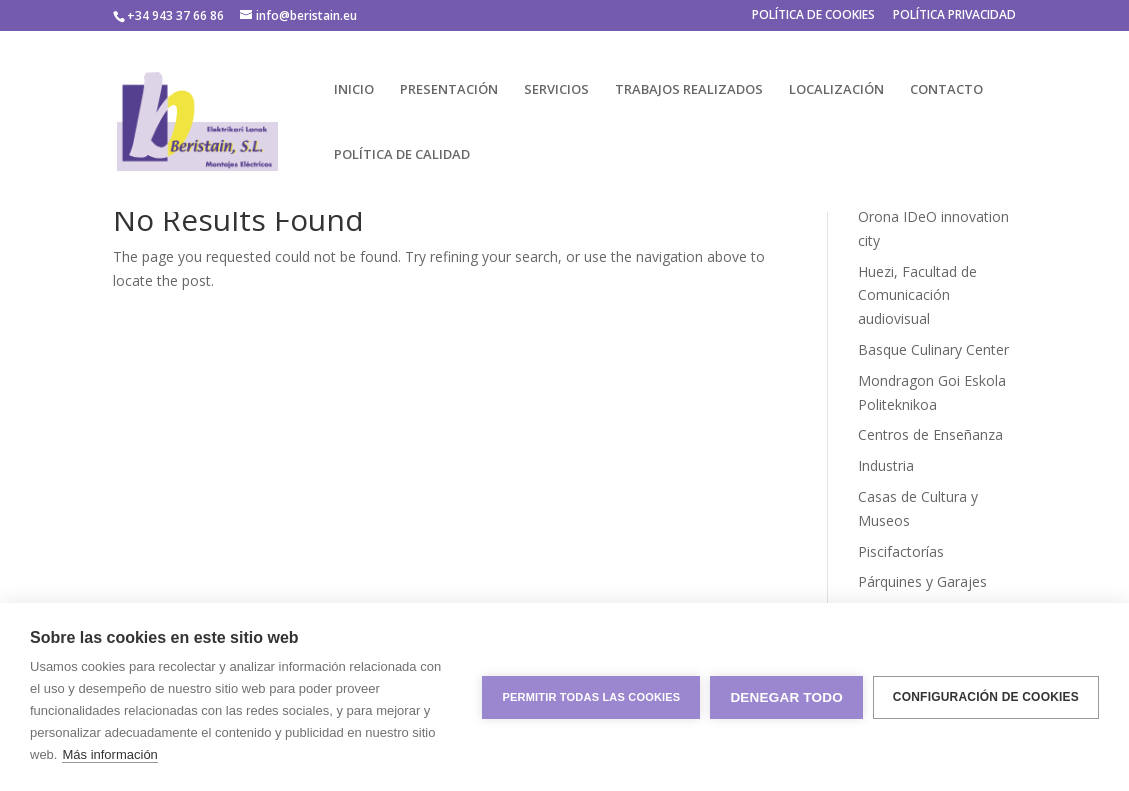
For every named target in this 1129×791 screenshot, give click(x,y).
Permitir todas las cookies (591, 697)
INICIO (354, 90)
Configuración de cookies (986, 697)
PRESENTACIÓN (449, 90)
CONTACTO (946, 90)
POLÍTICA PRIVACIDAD (954, 16)
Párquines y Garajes (922, 581)
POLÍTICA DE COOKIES (813, 16)
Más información (109, 754)
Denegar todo (786, 697)
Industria (886, 465)
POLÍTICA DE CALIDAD (402, 155)
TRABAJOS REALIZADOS (689, 90)
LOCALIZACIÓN (836, 90)
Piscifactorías (901, 551)
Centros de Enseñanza (930, 434)
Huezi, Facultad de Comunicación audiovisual (917, 295)
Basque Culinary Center (933, 349)
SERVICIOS (556, 90)
